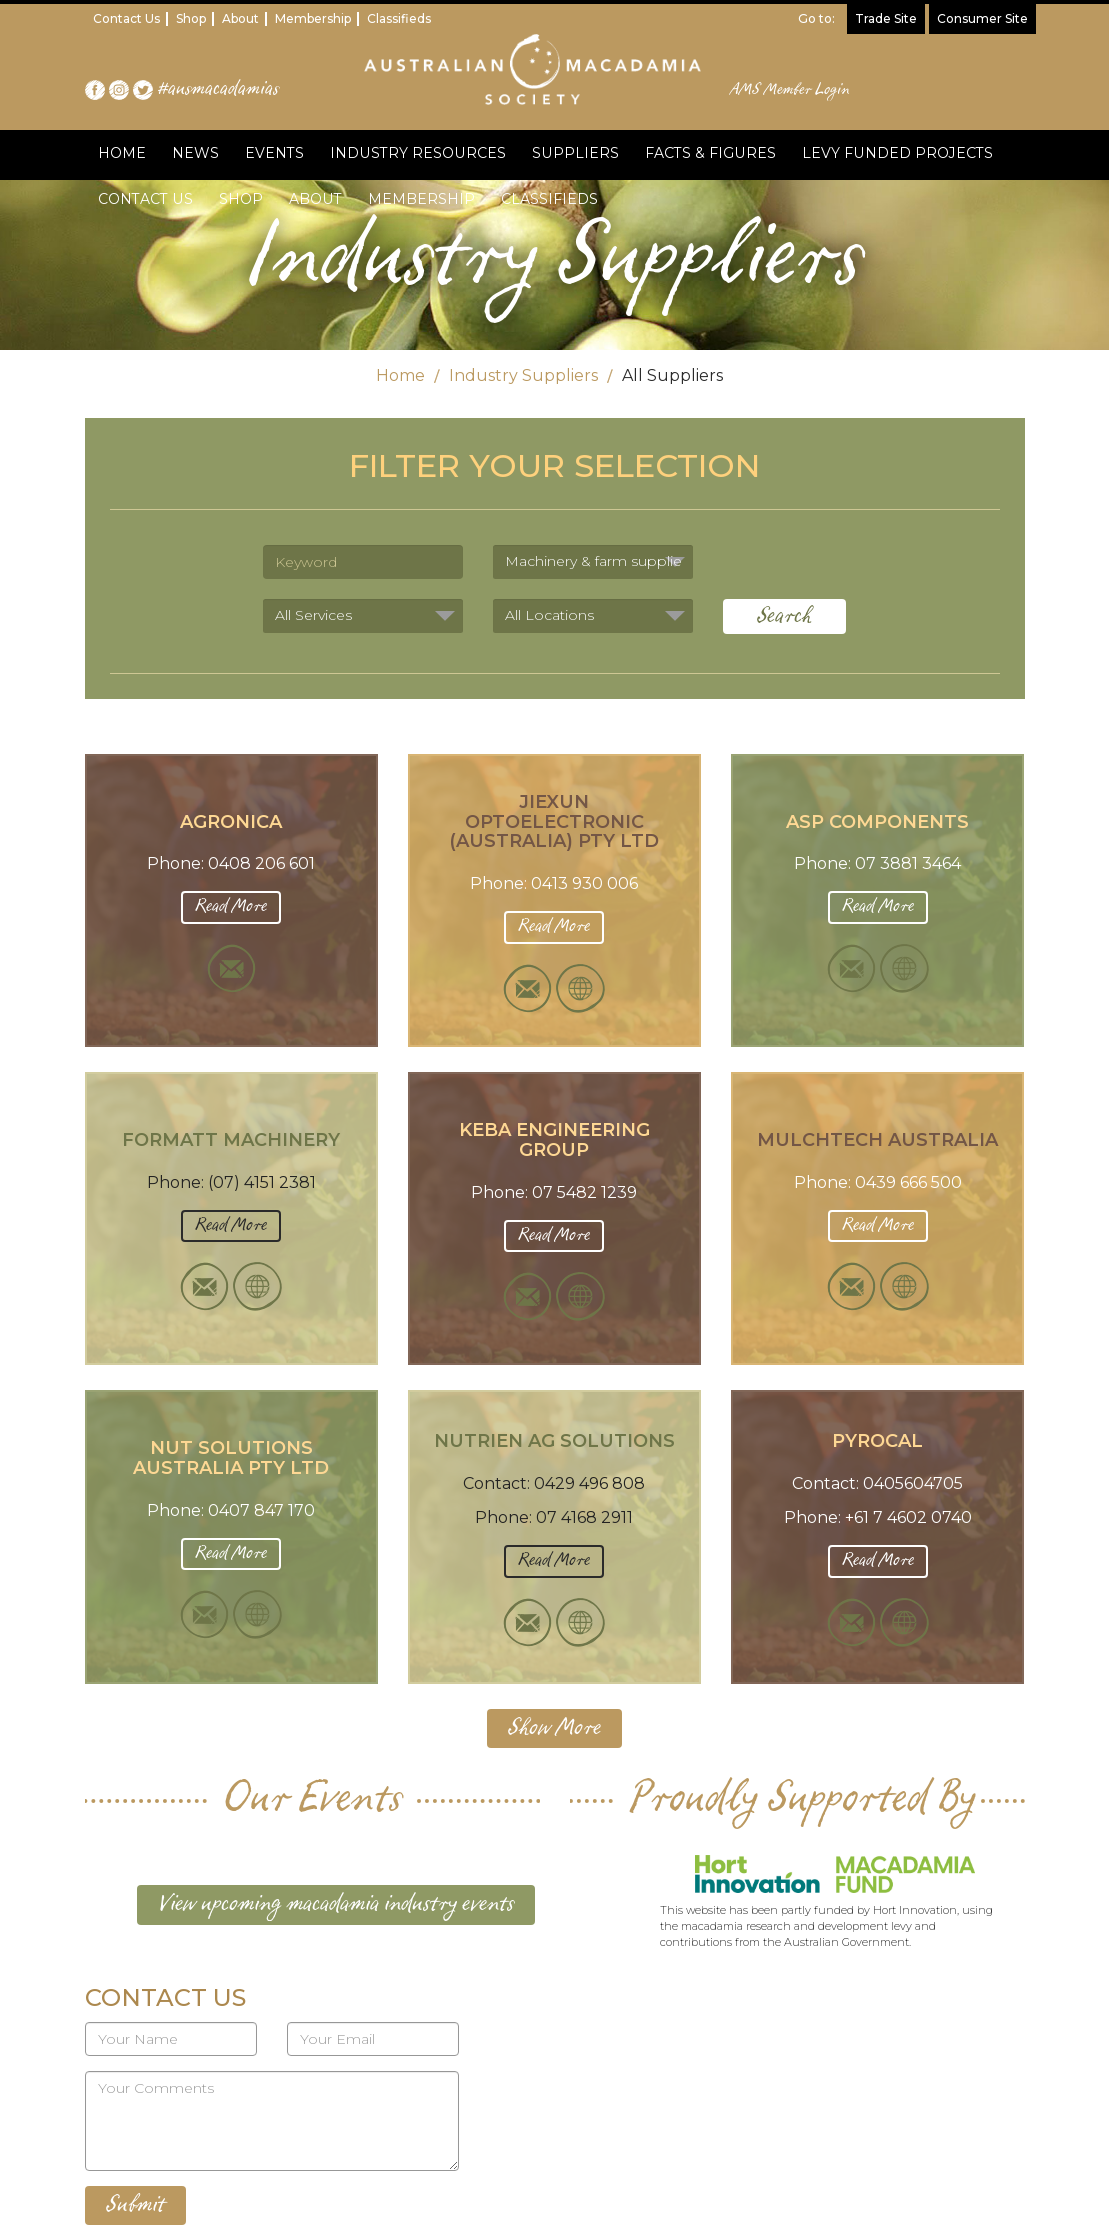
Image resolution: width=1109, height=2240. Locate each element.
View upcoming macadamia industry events (336, 1904)
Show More (554, 1728)
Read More (231, 906)
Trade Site (886, 18)
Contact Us (126, 18)
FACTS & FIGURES (707, 153)
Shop (191, 18)
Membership (313, 18)
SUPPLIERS (573, 153)
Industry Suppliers (523, 375)
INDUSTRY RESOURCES (417, 153)
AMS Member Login (790, 90)
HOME (122, 153)
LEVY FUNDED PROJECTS (893, 153)
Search (784, 616)
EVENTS (274, 153)
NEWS (195, 153)
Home (400, 375)
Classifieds (399, 18)
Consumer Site (982, 18)
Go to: (816, 18)
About (240, 18)
